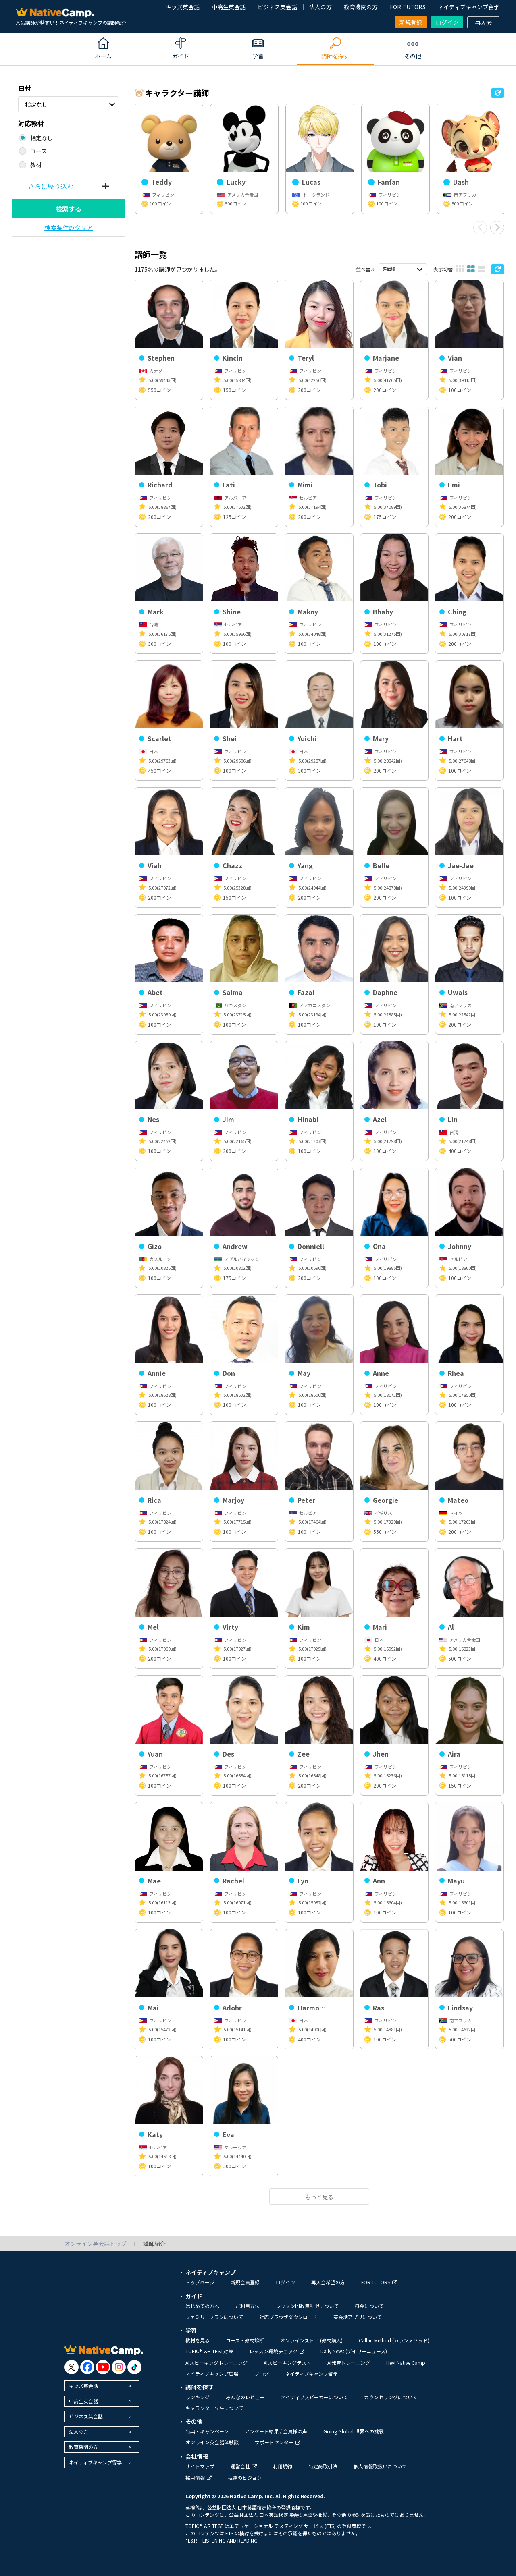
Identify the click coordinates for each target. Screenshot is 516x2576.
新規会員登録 (245, 2282)
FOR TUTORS (408, 7)
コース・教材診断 (245, 2340)
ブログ (261, 2373)
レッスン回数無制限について (307, 2305)
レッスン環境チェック (276, 2351)
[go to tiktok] (134, 2367)
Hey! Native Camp (405, 2362)
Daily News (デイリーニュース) (353, 2351)
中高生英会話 (229, 7)
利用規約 (282, 2466)
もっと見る (319, 2197)
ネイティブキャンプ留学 (468, 7)
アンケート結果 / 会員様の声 (276, 2431)
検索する (68, 209)
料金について (369, 2305)
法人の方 (320, 7)
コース (38, 151)
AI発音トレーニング (348, 2362)
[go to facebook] (87, 2367)
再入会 (483, 23)
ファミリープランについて (214, 2316)
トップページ (199, 2282)
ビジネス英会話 (277, 7)
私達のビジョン (245, 2477)
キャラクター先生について (214, 2407)
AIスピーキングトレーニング (216, 2362)
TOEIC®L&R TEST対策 (209, 2351)
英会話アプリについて (357, 2316)
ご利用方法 (247, 2305)
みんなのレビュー (245, 2396)
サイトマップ (199, 2466)
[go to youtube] (103, 2367)
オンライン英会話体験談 (212, 2442)
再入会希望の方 (328, 2282)
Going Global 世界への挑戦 (353, 2431)
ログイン (447, 22)
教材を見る (197, 2340)
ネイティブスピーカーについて (314, 2396)
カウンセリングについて (390, 2396)
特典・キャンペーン (207, 2431)
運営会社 (244, 2466)
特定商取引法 (322, 2466)
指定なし (36, 104)
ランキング (197, 2396)
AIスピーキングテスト (287, 2362)
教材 (36, 165)
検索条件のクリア (68, 227)
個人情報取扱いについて (380, 2466)
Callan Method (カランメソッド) (394, 2340)
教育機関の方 (361, 7)
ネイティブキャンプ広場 (211, 2373)
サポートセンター (277, 2442)
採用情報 (198, 2477)
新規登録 (410, 22)
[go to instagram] (119, 2367)
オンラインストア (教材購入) (311, 2340)
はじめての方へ (202, 2305)
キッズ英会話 (183, 7)
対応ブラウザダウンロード (288, 2316)
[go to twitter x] (71, 2367)
